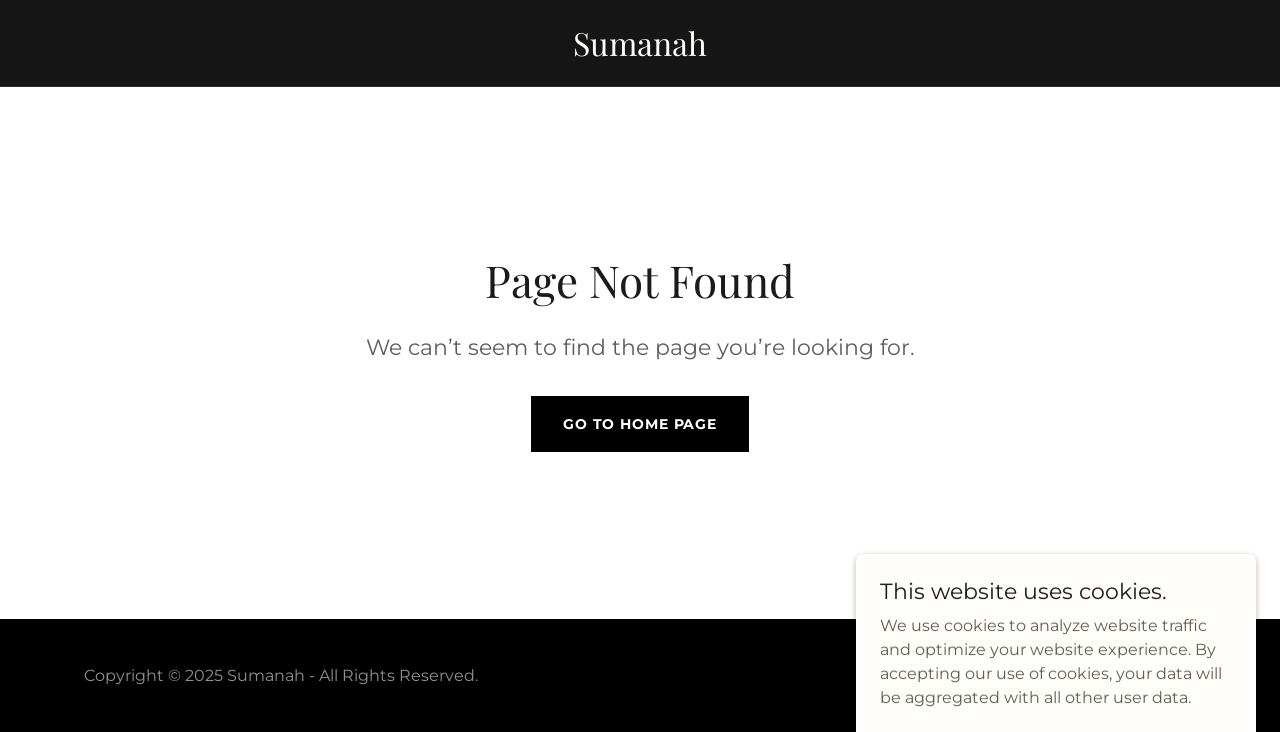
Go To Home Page (640, 424)
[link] (640, 50)
